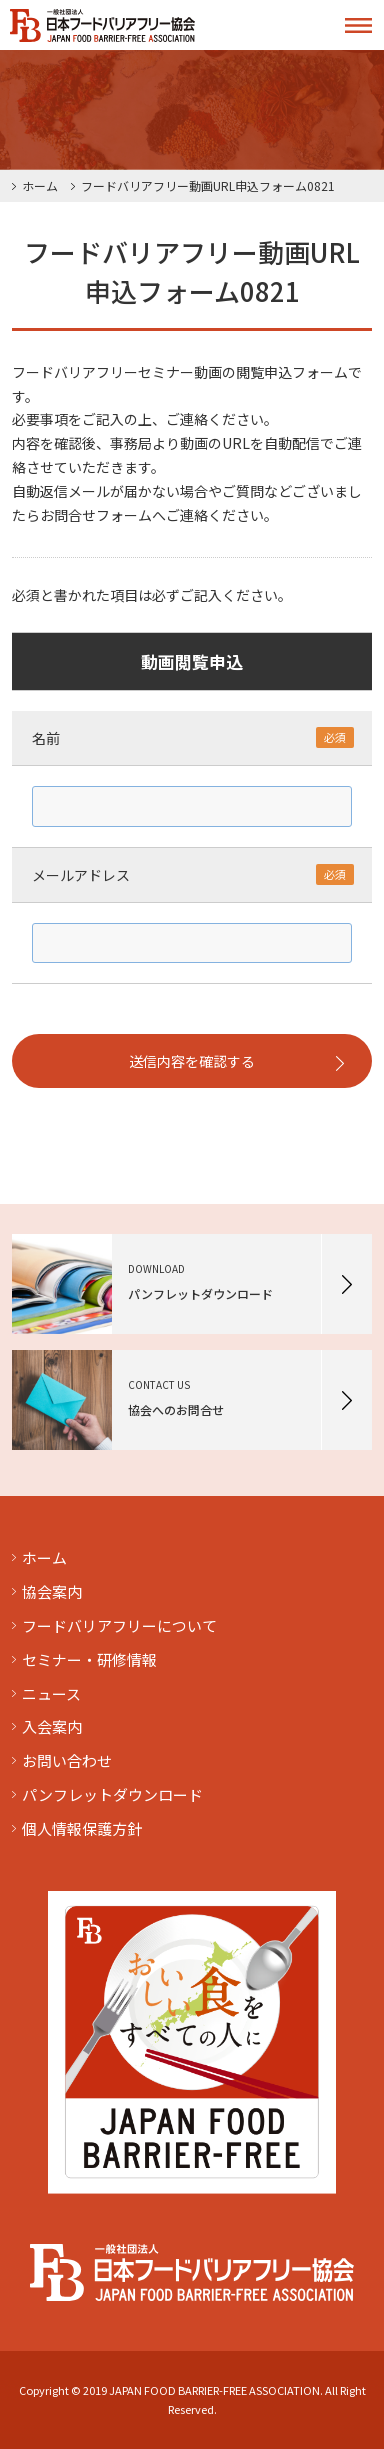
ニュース (51, 1693)
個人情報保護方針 (82, 1828)
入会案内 (52, 1726)
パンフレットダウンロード (112, 1794)
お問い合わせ (67, 1760)
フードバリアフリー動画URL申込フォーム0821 (208, 185)
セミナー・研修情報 (89, 1659)
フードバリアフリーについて (119, 1625)
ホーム (40, 185)
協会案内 (52, 1591)
